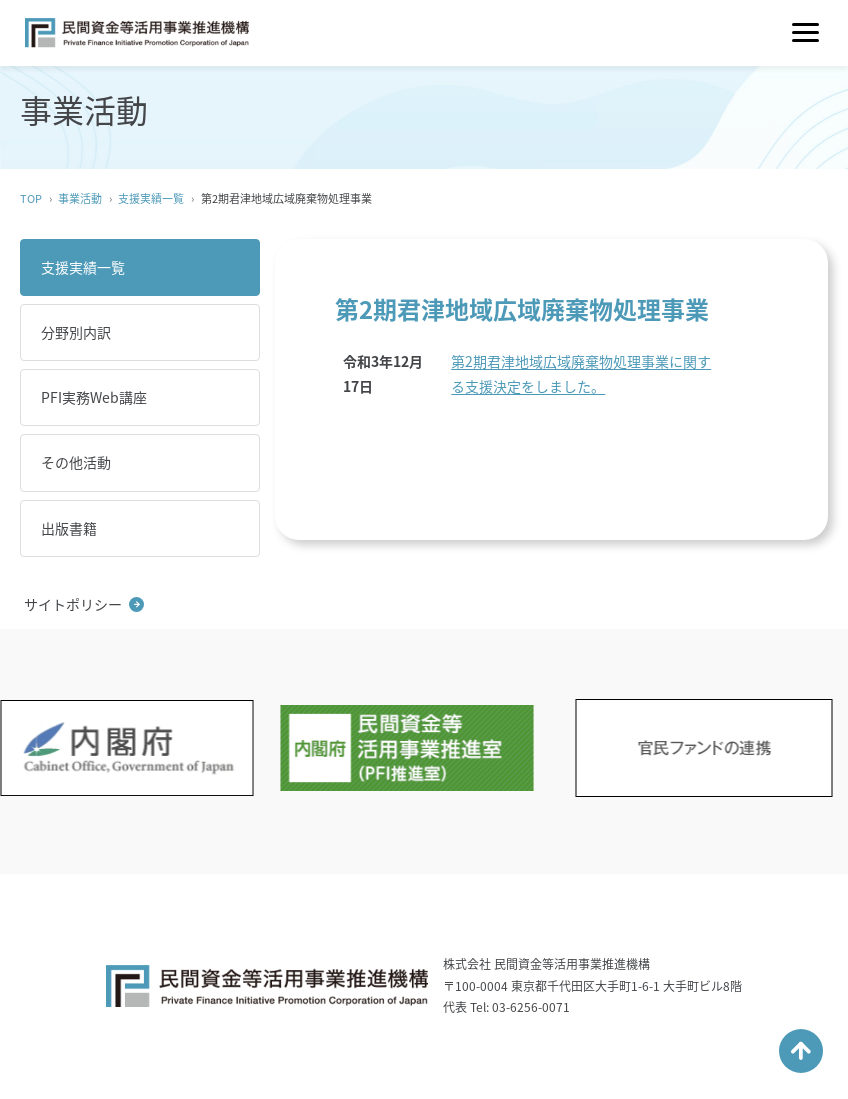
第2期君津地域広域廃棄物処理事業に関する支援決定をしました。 (581, 373)
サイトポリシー (73, 604)
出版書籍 (69, 528)
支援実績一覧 (151, 198)
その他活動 (76, 462)
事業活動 (80, 198)
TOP (31, 198)
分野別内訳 (76, 332)
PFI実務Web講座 (94, 397)
